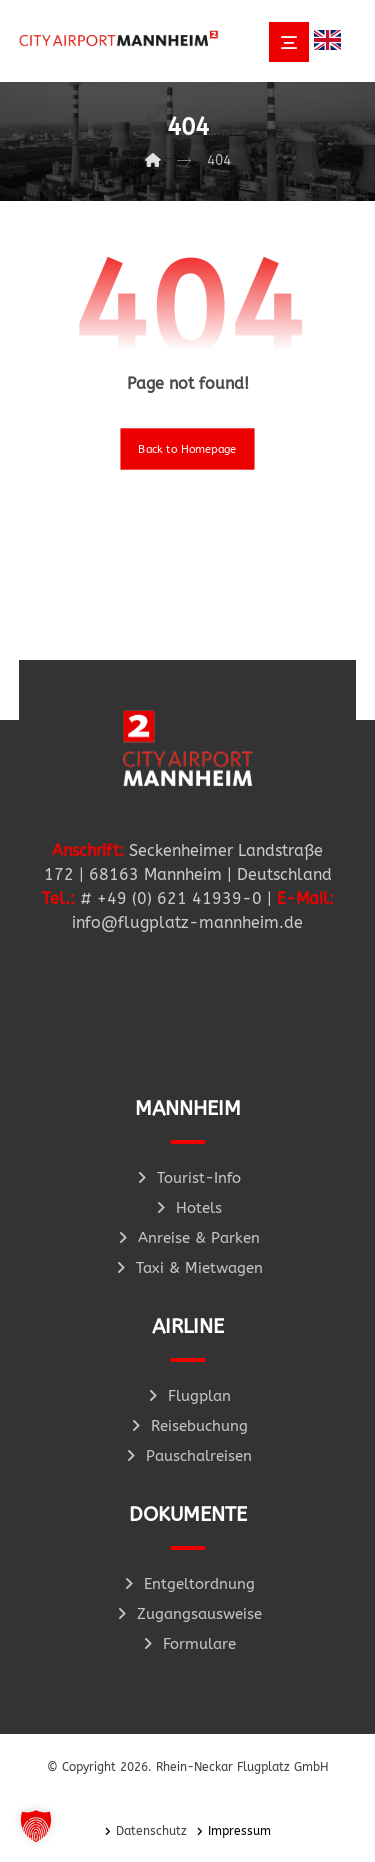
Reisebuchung (188, 1426)
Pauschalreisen (187, 1456)
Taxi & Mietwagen (188, 1268)
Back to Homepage (187, 448)
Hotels (187, 1208)
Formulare (188, 1644)
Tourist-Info (187, 1178)
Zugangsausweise (188, 1614)
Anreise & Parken (187, 1238)
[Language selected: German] (332, 39)
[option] (332, 40)
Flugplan (188, 1396)
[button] (36, 1826)
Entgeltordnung (188, 1584)
